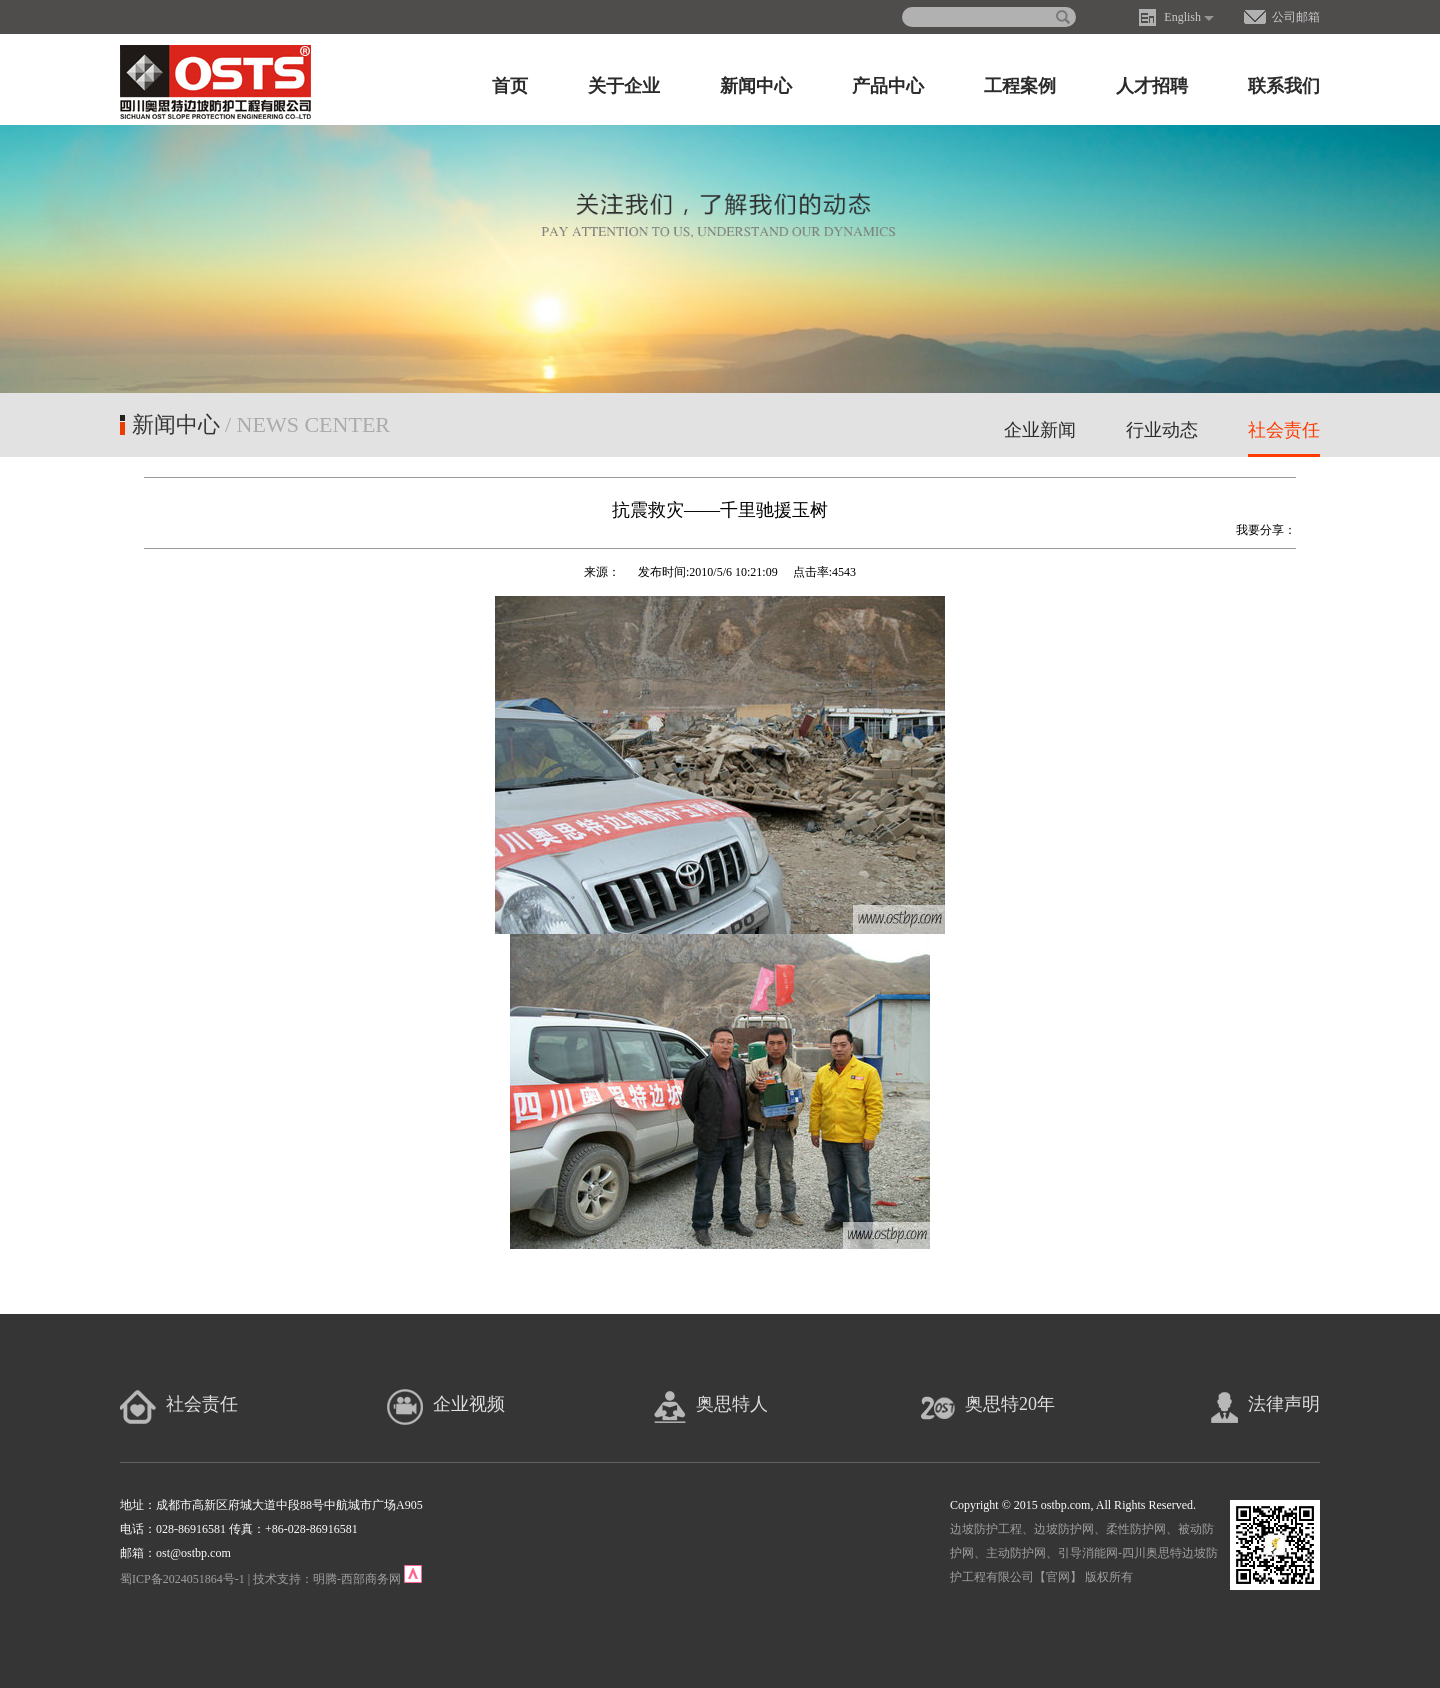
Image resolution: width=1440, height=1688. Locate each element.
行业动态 (1162, 430)
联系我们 (1284, 86)
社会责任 (1284, 430)
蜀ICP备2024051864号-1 (182, 1579)
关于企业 (624, 86)
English (1182, 17)
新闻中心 (756, 86)
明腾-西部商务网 (357, 1579)
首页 (510, 86)
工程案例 (1020, 86)
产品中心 (888, 86)
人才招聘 (1152, 86)
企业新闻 (1040, 430)
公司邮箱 (1296, 17)
